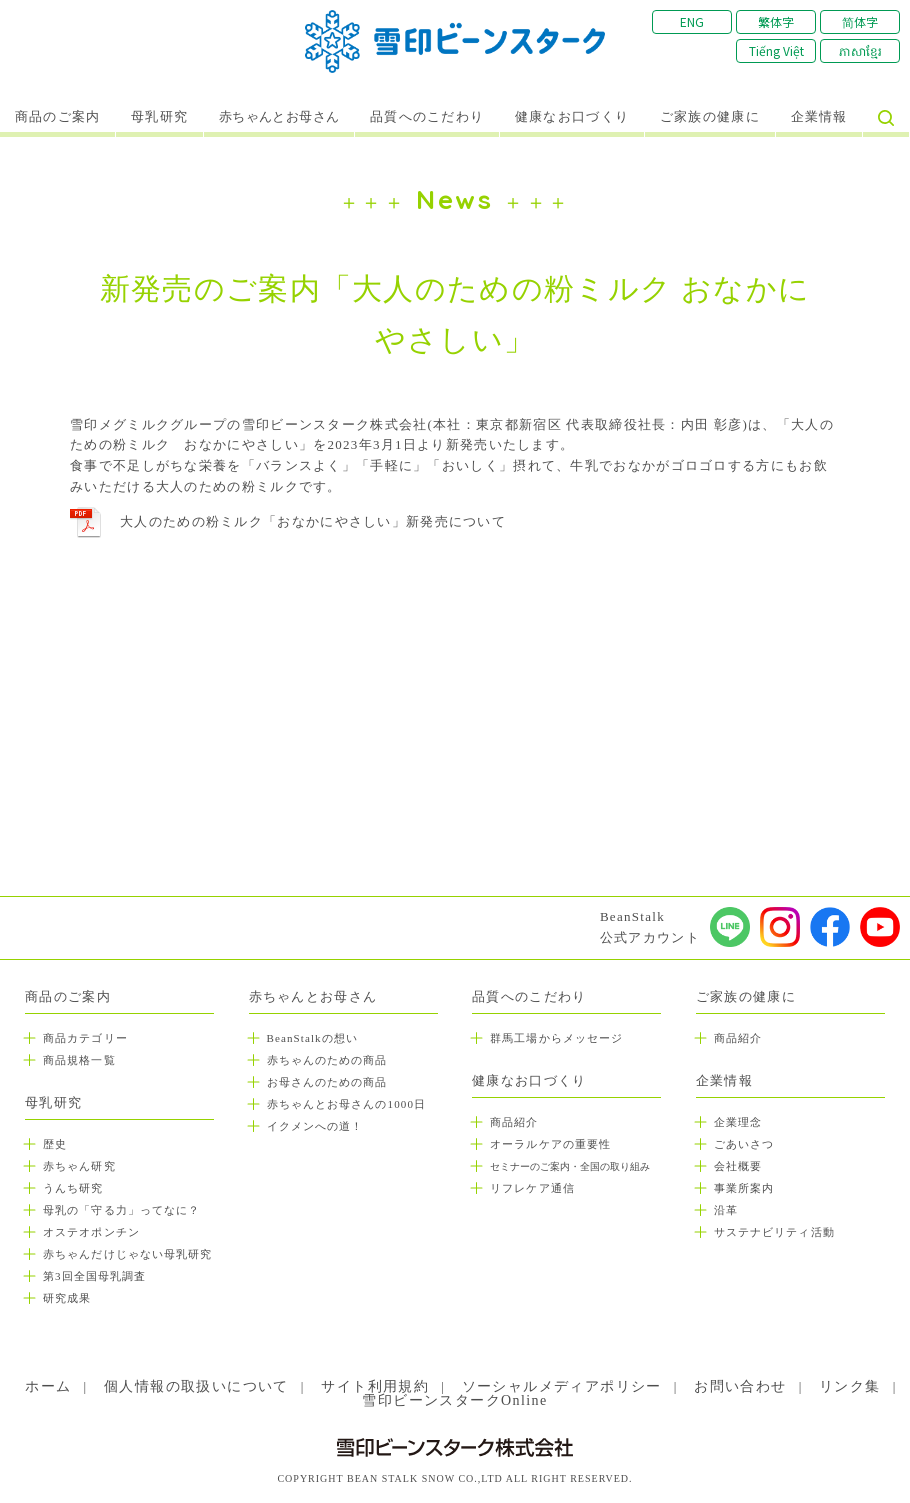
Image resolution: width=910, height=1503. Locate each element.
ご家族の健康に (710, 117)
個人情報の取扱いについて (196, 1386)
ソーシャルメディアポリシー (562, 1386)
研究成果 (67, 1298)
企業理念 (738, 1122)
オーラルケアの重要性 (550, 1144)
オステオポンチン (91, 1232)
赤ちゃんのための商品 (327, 1060)
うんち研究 (73, 1188)
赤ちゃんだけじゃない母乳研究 (127, 1254)
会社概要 (738, 1166)
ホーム (48, 1386)
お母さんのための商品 (327, 1082)
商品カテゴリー (85, 1038)
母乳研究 (159, 117)
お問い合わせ (740, 1386)
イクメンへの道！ (315, 1126)
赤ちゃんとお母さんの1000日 (347, 1104)
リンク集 (850, 1386)
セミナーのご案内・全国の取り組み (570, 1166)
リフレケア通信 (532, 1188)
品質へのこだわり (427, 117)
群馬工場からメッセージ (556, 1038)
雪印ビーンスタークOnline (454, 1400)
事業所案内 (744, 1188)
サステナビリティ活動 (774, 1232)
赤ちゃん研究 (79, 1166)
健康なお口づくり (572, 117)
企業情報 (819, 117)
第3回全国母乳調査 (94, 1276)
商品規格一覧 (79, 1060)
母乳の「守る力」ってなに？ (121, 1210)
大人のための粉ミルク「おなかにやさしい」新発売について (313, 521)
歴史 (55, 1144)
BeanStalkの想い (312, 1038)
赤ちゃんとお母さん (279, 117)
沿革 (726, 1210)
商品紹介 (514, 1122)
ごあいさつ (744, 1144)
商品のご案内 (58, 117)
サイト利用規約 (375, 1386)
